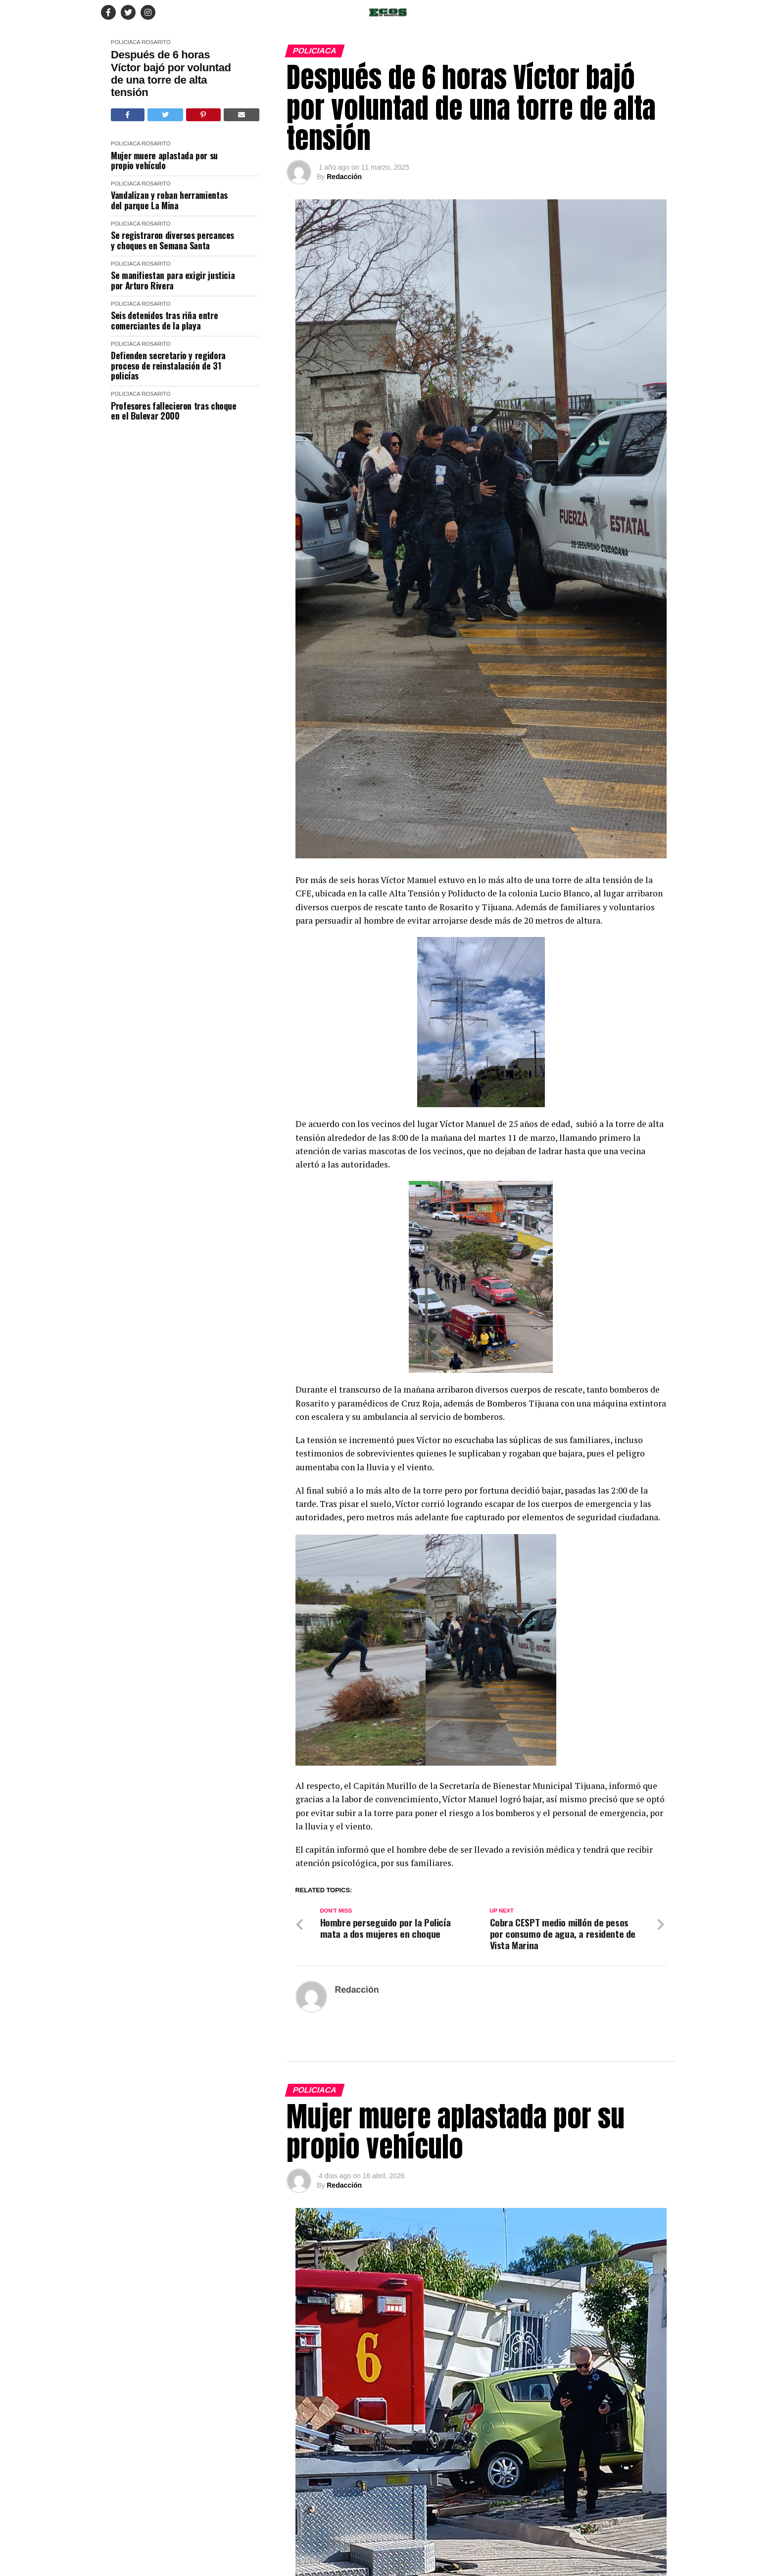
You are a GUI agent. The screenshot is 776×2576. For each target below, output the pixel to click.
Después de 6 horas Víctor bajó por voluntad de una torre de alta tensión (171, 73)
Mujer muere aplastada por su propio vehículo (164, 160)
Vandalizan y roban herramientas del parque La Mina (169, 200)
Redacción (344, 177)
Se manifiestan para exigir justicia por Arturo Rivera (173, 280)
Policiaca (125, 42)
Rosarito (156, 42)
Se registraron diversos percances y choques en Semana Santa (172, 240)
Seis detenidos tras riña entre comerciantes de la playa (164, 320)
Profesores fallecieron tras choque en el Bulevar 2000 (174, 411)
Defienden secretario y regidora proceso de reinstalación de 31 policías (168, 365)
